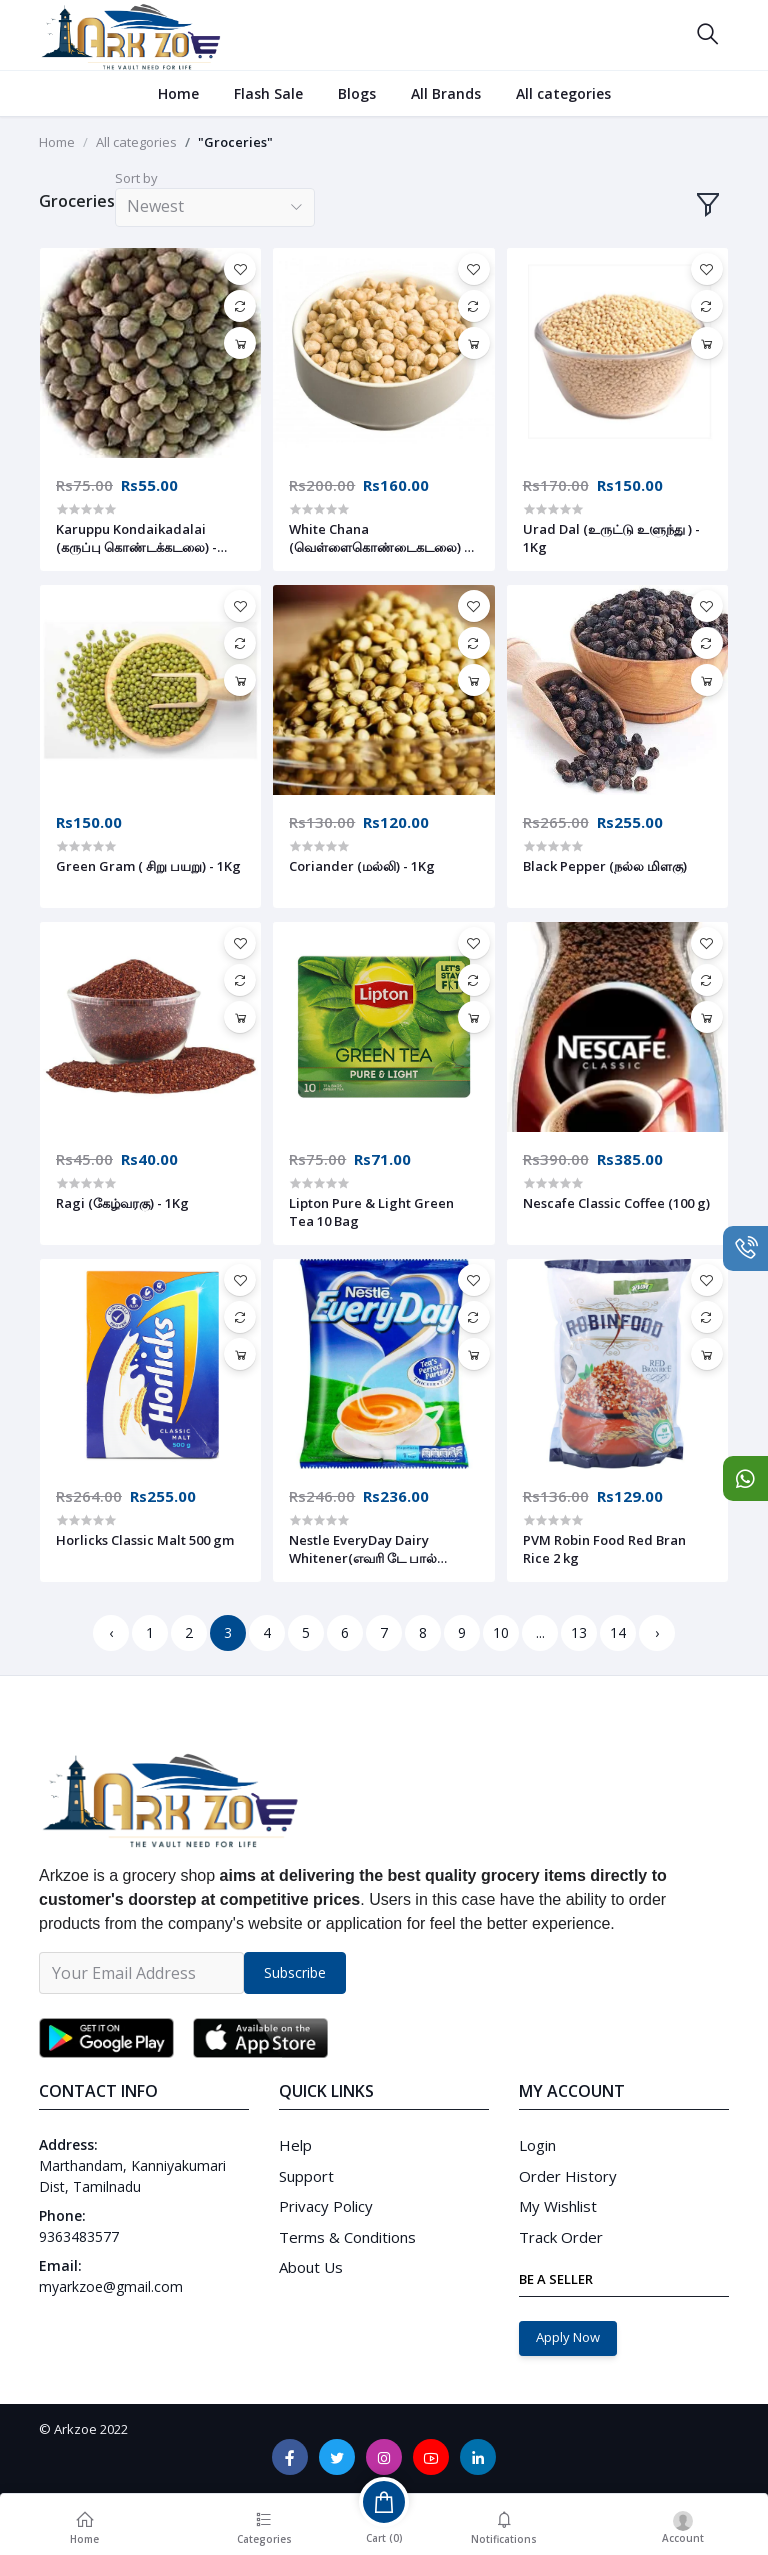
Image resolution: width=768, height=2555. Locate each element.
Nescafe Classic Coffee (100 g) (616, 1203)
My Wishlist (558, 2206)
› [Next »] (657, 1632)
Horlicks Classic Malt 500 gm (145, 1540)
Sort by (136, 178)
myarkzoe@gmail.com (111, 2286)
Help (295, 2145)
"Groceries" (235, 142)
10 (501, 1632)
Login (537, 2145)
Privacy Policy (326, 2206)
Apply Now (568, 2337)
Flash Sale (268, 93)
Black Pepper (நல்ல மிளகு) (605, 866)
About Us (311, 2267)
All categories (563, 93)
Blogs (357, 93)
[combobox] (215, 207)
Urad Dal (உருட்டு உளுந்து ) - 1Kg (611, 538)
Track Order (561, 2237)
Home (178, 93)
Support (306, 2176)
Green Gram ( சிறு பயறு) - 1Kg (148, 866)
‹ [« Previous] (111, 1632)
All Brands (446, 93)
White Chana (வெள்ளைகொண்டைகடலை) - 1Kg (379, 538)
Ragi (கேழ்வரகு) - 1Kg (122, 1203)
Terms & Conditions (347, 2237)
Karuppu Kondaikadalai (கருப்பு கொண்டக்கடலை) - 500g (136, 538)
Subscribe (295, 1972)
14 (618, 1632)
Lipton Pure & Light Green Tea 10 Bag (371, 1212)
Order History (568, 2176)
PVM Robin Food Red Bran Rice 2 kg (604, 1549)
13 (579, 1632)
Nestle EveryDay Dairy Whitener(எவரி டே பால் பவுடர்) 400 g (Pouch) (363, 1549)
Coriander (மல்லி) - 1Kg (362, 866)
